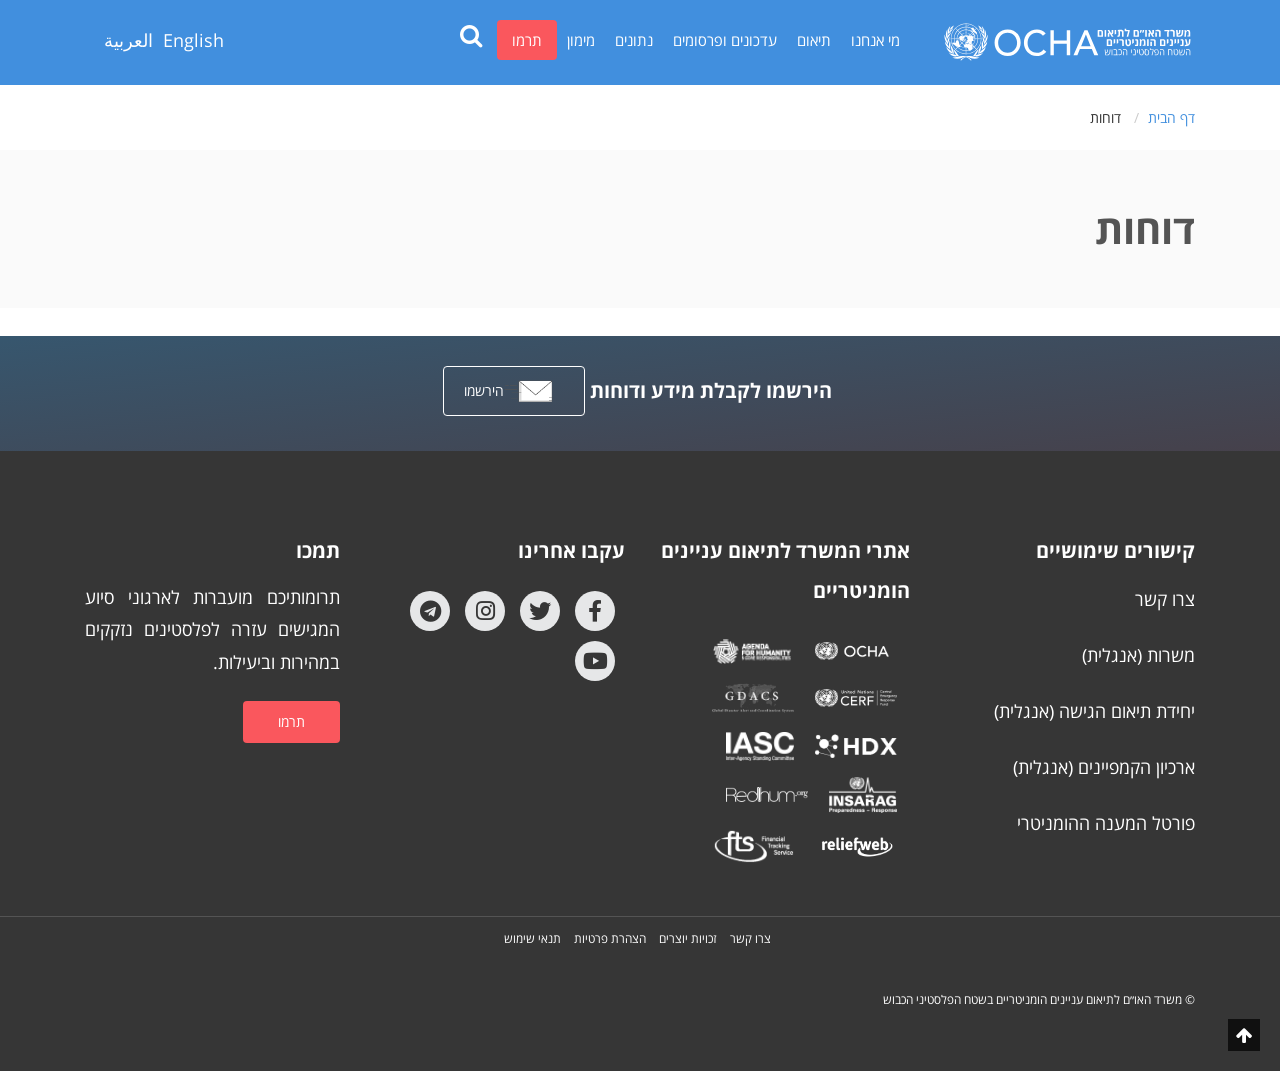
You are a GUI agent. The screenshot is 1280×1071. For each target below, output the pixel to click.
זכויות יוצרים (688, 938)
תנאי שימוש (532, 938)
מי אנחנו (875, 40)
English (193, 40)
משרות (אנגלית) (1138, 655)
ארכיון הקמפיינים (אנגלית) (1104, 767)
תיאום (814, 40)
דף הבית (1171, 117)
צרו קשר (1165, 599)
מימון (581, 40)
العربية (128, 40)
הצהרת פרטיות (610, 938)
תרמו (527, 40)
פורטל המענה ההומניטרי (1106, 823)
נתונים (634, 40)
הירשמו (509, 391)
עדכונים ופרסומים (725, 40)
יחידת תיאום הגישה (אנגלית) (1094, 711)
